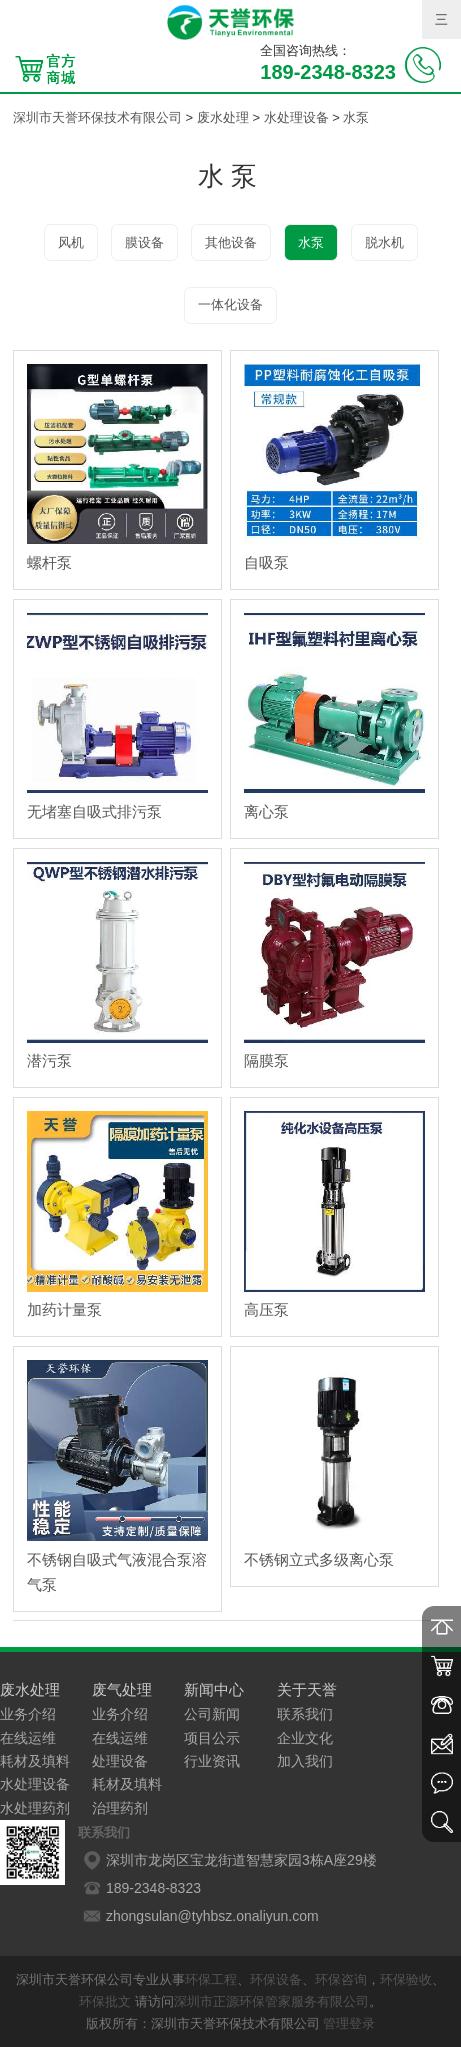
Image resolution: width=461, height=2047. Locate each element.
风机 (71, 242)
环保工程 (211, 1979)
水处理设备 (296, 117)
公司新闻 (212, 1714)
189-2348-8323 (139, 1888)
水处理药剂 (35, 1808)
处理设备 (120, 1761)
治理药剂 (120, 1808)
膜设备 (144, 242)
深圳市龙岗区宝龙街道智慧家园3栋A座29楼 (227, 1860)
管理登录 (349, 2023)
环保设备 (276, 1979)
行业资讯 (212, 1761)
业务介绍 (28, 1714)
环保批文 (105, 2001)
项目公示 (212, 1738)
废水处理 (223, 117)
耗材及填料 (35, 1761)
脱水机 (384, 242)
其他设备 (231, 242)
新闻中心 (214, 1689)
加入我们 (305, 1761)
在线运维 (28, 1738)
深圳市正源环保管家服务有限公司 (271, 2001)
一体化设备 (230, 304)
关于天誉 (307, 1689)
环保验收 (406, 1979)
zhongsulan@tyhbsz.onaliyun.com (198, 1916)
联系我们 (305, 1714)
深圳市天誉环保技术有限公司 (97, 117)
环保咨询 (341, 1979)
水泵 (356, 117)
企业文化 (305, 1738)
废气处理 (122, 1689)
